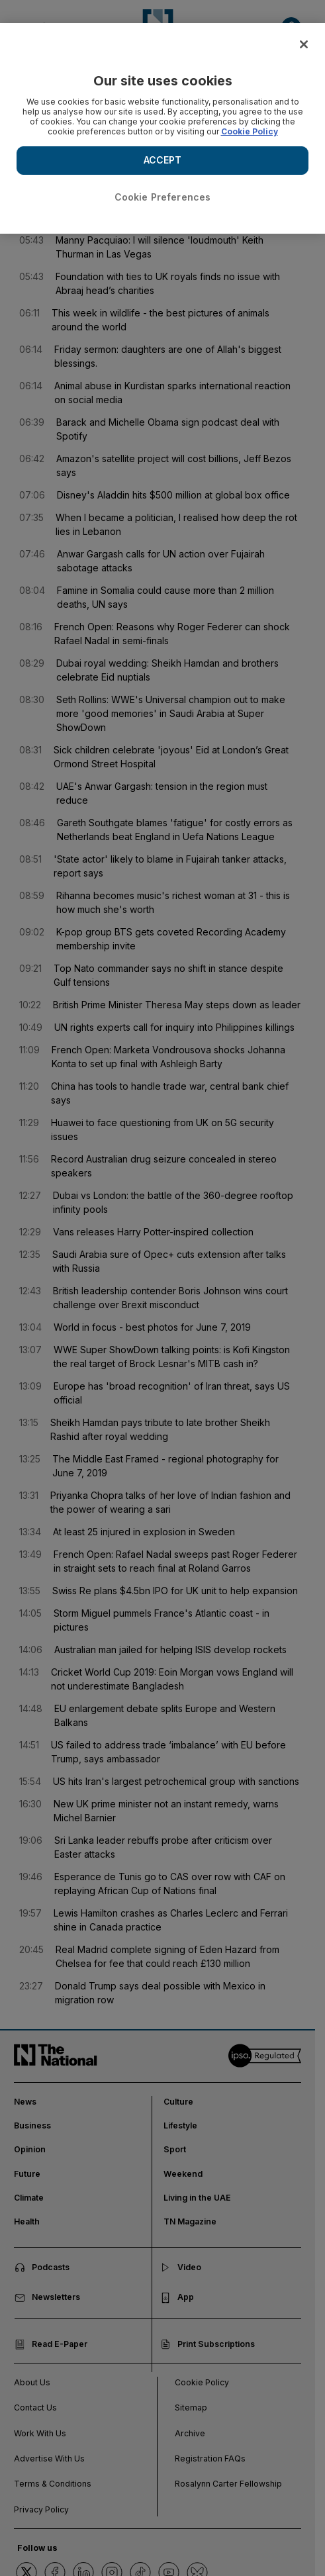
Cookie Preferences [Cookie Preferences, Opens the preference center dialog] (163, 197)
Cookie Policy (249, 131)
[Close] (303, 44)
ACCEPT (163, 160)
